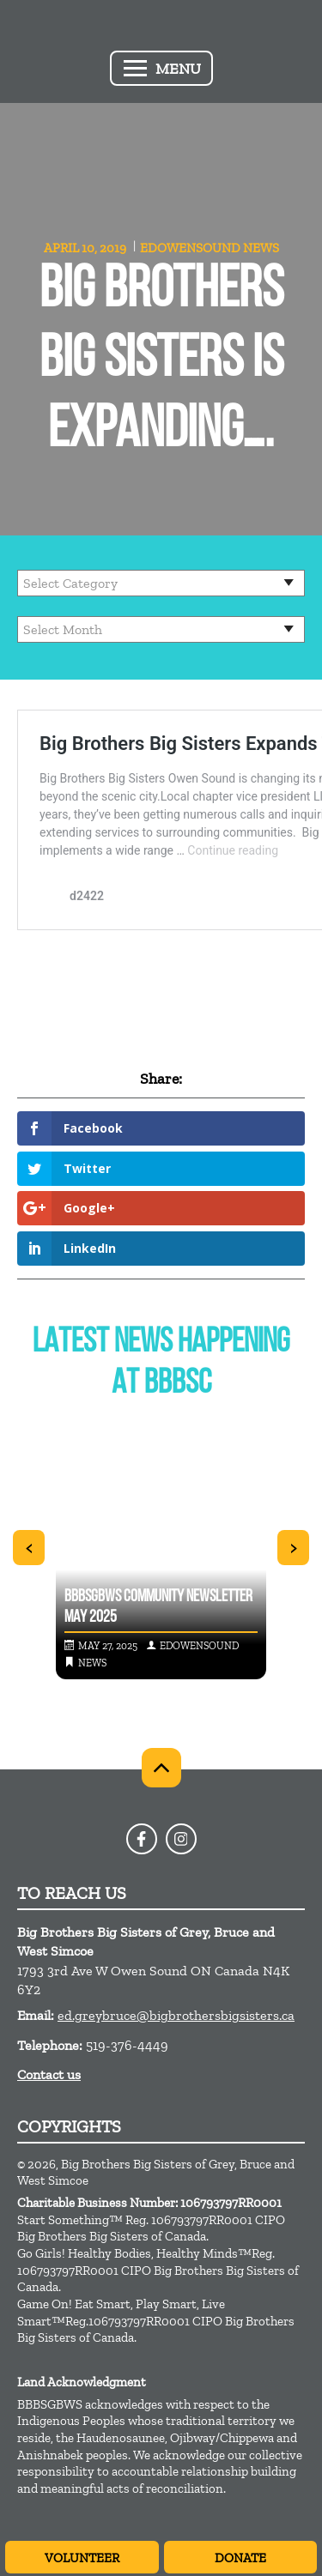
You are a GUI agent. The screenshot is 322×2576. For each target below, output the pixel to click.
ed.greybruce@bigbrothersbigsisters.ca (176, 2015)
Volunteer (82, 2558)
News (261, 248)
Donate (240, 2558)
